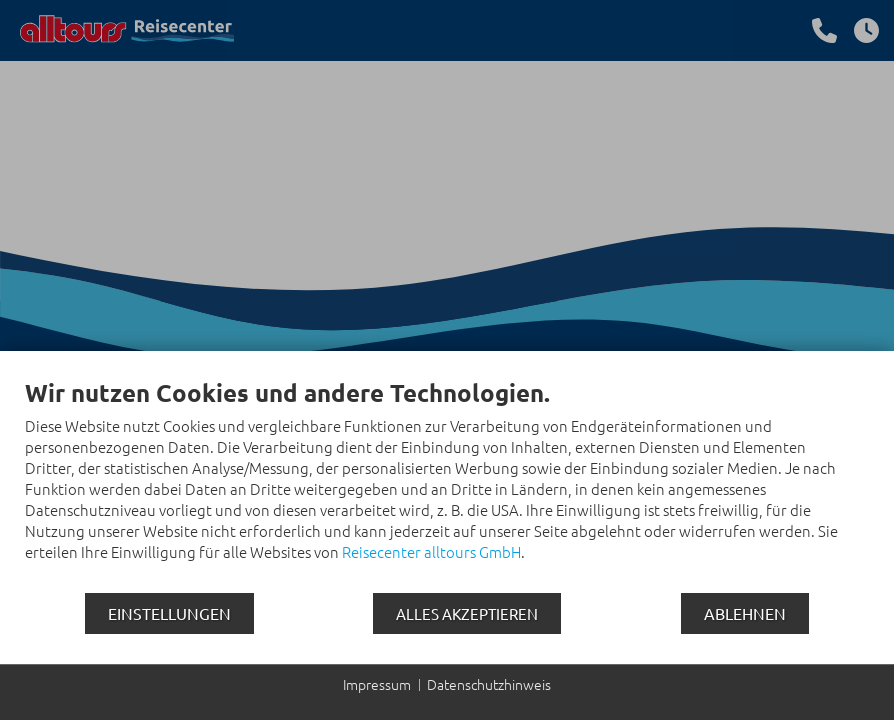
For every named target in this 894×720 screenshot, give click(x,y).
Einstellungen (169, 613)
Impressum (377, 684)
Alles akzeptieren (467, 613)
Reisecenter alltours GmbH (431, 551)
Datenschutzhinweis (489, 684)
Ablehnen (745, 613)
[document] (447, 484)
